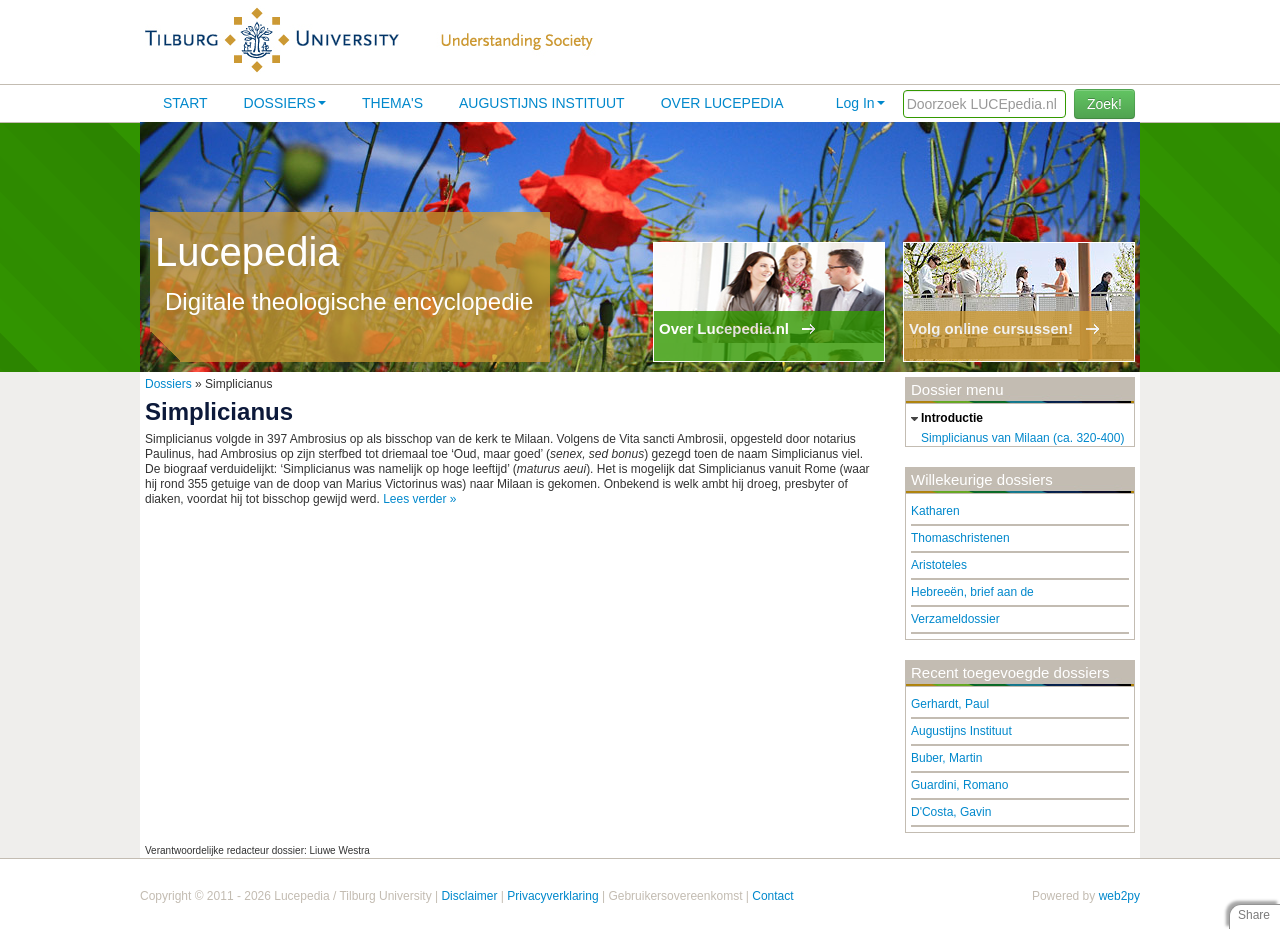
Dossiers (285, 103)
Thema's (392, 103)
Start (185, 103)
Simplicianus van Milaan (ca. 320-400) (1022, 438)
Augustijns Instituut (542, 103)
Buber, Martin (946, 758)
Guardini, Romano (959, 785)
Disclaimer (469, 896)
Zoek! (1104, 104)
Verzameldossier (955, 619)
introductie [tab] (944, 419)
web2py (1119, 896)
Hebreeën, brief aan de (972, 592)
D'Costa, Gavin (951, 812)
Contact (772, 896)
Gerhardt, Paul (950, 704)
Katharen (935, 511)
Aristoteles (939, 565)
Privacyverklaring (552, 896)
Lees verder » (419, 499)
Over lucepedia (722, 103)
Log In (860, 103)
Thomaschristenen (960, 538)
